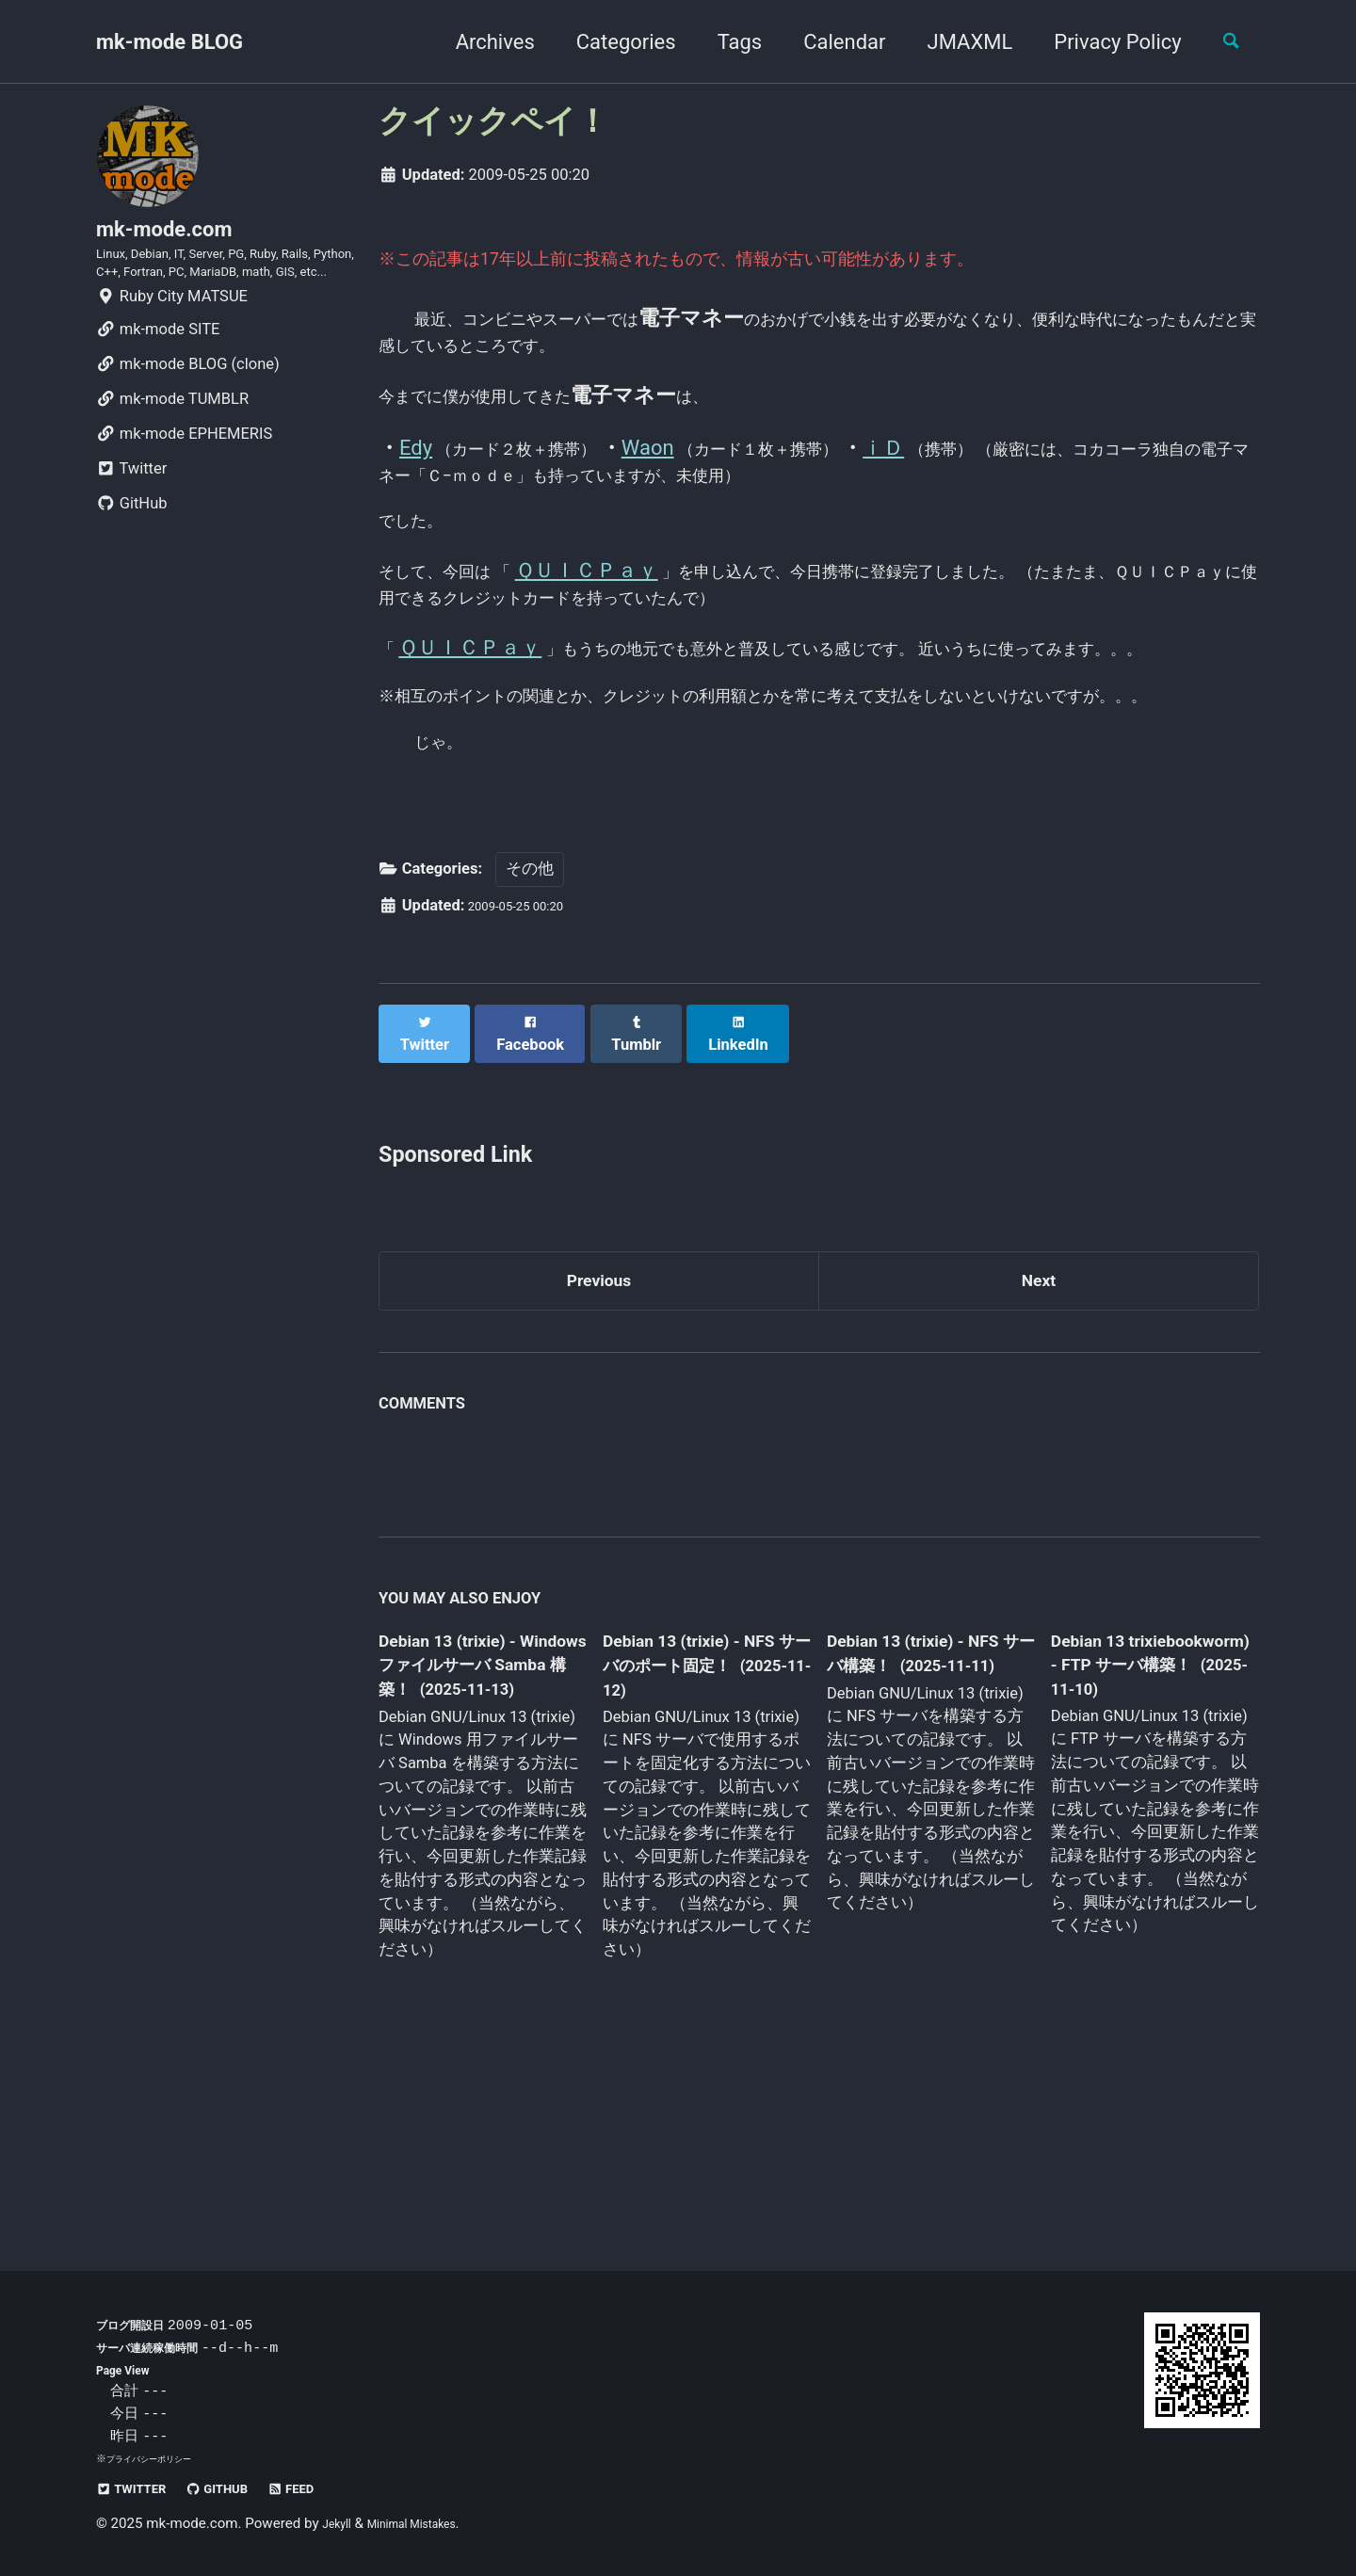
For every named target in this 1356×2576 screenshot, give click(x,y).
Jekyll (340, 2524)
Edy (415, 465)
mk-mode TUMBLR (172, 454)
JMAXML (954, 42)
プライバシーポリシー (158, 2459)
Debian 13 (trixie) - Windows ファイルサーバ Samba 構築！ (477, 1821)
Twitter (131, 524)
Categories (610, 42)
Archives (479, 42)
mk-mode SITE (157, 385)
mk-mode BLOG (169, 42)
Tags (724, 42)
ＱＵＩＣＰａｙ (630, 612)
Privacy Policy (1102, 42)
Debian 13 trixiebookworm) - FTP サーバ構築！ (1135, 1818)
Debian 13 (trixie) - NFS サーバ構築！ (913, 1806)
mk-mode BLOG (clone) (188, 419)
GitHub (132, 559)
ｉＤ (986, 465)
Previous (599, 1428)
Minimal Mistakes (431, 2524)
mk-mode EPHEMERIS (184, 489)
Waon (698, 465)
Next (1038, 1428)
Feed (332, 2489)
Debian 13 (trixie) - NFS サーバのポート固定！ (700, 1821)
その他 (530, 1028)
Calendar (829, 42)
